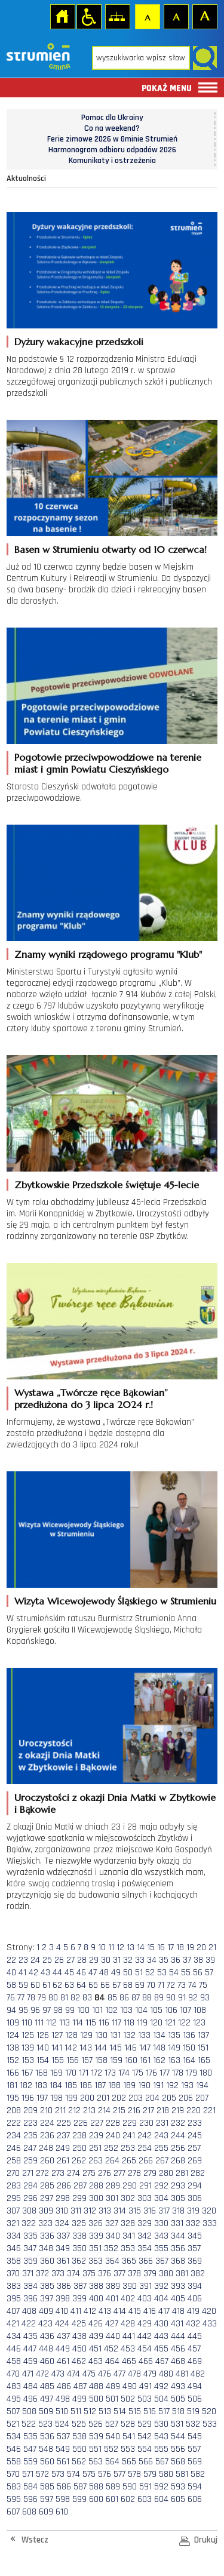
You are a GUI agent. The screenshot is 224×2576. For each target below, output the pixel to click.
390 (129, 2286)
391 (145, 2286)
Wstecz (35, 2540)
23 (23, 1960)
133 (144, 2035)
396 (30, 2298)
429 (144, 2323)
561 (63, 2461)
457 (194, 2349)
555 (161, 2449)
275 (89, 2173)
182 (26, 2085)
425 (79, 2323)
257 (194, 2148)
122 (184, 2022)
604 (161, 2499)
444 (178, 2336)
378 (134, 2273)
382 (198, 2273)
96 (35, 2010)
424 (62, 2323)
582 (198, 2474)
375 (89, 2273)
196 (28, 2098)
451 (95, 2349)
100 (83, 2010)
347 (29, 2248)
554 (144, 2449)
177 (164, 2073)
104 (141, 2010)
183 (41, 2085)
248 (46, 2148)
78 (31, 1997)
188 (114, 2085)
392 (161, 2286)
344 (178, 2236)
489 (113, 2386)
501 (112, 2399)
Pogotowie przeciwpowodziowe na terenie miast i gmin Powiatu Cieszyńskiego (107, 763)
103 (126, 2010)
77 (20, 1997)
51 (139, 1972)
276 (104, 2173)
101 (97, 2010)
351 (95, 2248)
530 (161, 2424)
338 (79, 2236)
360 (47, 2261)
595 (14, 2499)
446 (14, 2349)
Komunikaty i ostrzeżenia (112, 160)
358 (14, 2261)
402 (128, 2298)
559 (30, 2461)
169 (56, 2073)
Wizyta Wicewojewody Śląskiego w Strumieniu (115, 1601)
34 (152, 1960)
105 (156, 2010)
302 (128, 2198)
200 (87, 2098)
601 (112, 2499)
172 (96, 2073)
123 (199, 2022)
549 (63, 2449)
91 (182, 1997)
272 (42, 2173)
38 (198, 1960)
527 (111, 2424)
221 (209, 2110)
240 (113, 2135)
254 (144, 2148)
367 (161, 2261)
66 (105, 1985)
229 (129, 2123)
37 (187, 1960)
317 (164, 2211)
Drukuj (205, 2540)
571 (27, 2474)
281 (182, 2173)
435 (30, 2336)
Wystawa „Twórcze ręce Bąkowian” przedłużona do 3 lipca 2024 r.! (91, 1398)
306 (195, 2198)
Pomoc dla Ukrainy (112, 117)
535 (30, 2436)
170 (70, 2073)
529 (144, 2424)
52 (150, 1972)
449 (63, 2349)
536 (47, 2436)
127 (57, 2035)
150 (189, 2048)
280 (166, 2173)
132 (129, 2035)
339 (96, 2236)
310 (62, 2211)
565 (129, 2461)
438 (79, 2336)
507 (13, 2411)
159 (116, 2060)
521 (13, 2424)
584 (30, 2486)
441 (128, 2336)
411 (75, 2311)
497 (46, 2399)
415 (134, 2311)
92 (193, 1997)
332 (193, 2223)
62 (57, 1985)
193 (187, 2085)
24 (35, 1960)
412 (90, 2311)
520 (209, 2411)
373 (58, 2273)
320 (209, 2211)
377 (119, 2273)
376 (104, 2273)
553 (128, 2449)
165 (204, 2060)
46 (81, 1972)
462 (79, 2361)
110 (27, 2022)
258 (14, 2160)
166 (13, 2073)
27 (70, 1960)
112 (51, 2022)
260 (47, 2160)
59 (23, 1985)
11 (111, 1947)
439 (96, 2336)
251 (95, 2148)
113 (64, 2022)
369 (195, 2261)
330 (161, 2223)
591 (145, 2486)
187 (100, 2085)
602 (128, 2499)
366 (146, 2261)
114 (77, 2022)
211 (60, 2110)
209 (30, 2110)
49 (116, 1972)
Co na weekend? (112, 128)
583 (14, 2486)
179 (191, 2073)
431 (177, 2323)
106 (171, 2010)
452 (111, 2349)
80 (53, 1997)
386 (64, 2286)
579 (150, 2474)
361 (63, 2261)
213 (89, 2110)
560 (47, 2461)
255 (161, 2148)
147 (145, 2048)
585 (47, 2486)
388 (96, 2286)
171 (83, 2073)
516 (149, 2411)
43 (45, 1972)
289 (113, 2186)
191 (158, 2085)
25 (47, 1960)
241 (128, 2135)
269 (195, 2160)
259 (30, 2160)
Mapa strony (117, 16)
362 (79, 2261)
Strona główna (62, 16)
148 (159, 2048)
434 (14, 2336)
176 (151, 2073)
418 (178, 2311)
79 (42, 1997)
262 (79, 2160)
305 (178, 2198)
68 (128, 1985)
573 (58, 2474)
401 (112, 2298)
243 (161, 2135)
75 (203, 1985)
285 (47, 2186)
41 (22, 1972)
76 (11, 1997)
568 (178, 2461)
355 (161, 2248)
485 (47, 2386)
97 (46, 2010)
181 (12, 2085)
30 (106, 1960)
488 (96, 2386)
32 (128, 1960)
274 (73, 2173)
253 (128, 2148)
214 (104, 2110)
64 (81, 1985)
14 (141, 1947)
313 (105, 2211)
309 (46, 2211)
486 (64, 2386)
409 (46, 2311)
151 (203, 2048)
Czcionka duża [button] (204, 16)
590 (129, 2486)
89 (159, 1997)
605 (178, 2499)
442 (144, 2336)
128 (71, 2035)
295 (14, 2198)
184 (56, 2085)
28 (82, 1960)
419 (193, 2311)
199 (71, 2098)
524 (62, 2424)
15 (151, 1947)
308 (29, 2211)
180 (206, 2073)
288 (96, 2186)
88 (147, 1997)
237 (63, 2135)
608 (29, 2512)
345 (195, 2236)
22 (11, 1960)
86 (124, 1997)
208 (14, 2110)
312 (90, 2211)
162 (159, 2060)
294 (195, 2186)
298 (63, 2198)
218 (163, 2110)
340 (113, 2236)
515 (134, 2411)
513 (105, 2411)
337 (63, 2236)
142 (71, 2048)
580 (166, 2474)
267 (161, 2160)
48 (104, 1972)
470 (13, 2374)
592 (161, 2486)
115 (90, 2022)
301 (112, 2198)
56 (197, 1972)
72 (171, 1985)
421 (13, 2323)
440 (113, 2336)
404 (161, 2298)
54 (174, 1972)
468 (178, 2361)
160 (131, 2060)
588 (96, 2486)
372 (42, 2273)
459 (30, 2361)
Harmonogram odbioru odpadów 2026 (112, 150)
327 (111, 2223)
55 (186, 1972)
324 (62, 2223)
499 (79, 2399)
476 (104, 2374)
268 (178, 2160)
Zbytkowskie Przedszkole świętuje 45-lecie (106, 1185)
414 (119, 2311)
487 (80, 2386)
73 (181, 1985)
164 (189, 2060)
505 (178, 2399)
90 (171, 1997)
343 (161, 2236)
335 (30, 2236)
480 (166, 2374)
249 (63, 2148)
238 (79, 2135)
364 (112, 2261)
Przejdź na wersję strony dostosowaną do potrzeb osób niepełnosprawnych (88, 16)
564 (112, 2461)
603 (144, 2499)
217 (148, 2110)
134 (159, 2035)
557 (194, 2449)
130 (101, 2035)
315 (134, 2211)
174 (124, 2073)
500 (96, 2399)
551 (95, 2449)
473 (58, 2374)
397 (46, 2298)
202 (119, 2098)
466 (146, 2361)
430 (161, 2323)
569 (195, 2461)
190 (144, 2085)
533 (209, 2424)
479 (150, 2374)
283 (14, 2186)
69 (140, 1985)
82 (75, 1997)
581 (182, 2474)
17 (170, 1947)
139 (28, 2048)
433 (209, 2323)
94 (11, 2010)
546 (14, 2449)
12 (120, 1947)
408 (29, 2311)
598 (63, 2499)
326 (95, 2223)
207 (201, 2098)
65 (93, 1985)
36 (175, 1960)
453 (128, 2349)
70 (151, 1985)
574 (73, 2474)
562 (79, 2461)
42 (33, 1972)
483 (14, 2386)
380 (166, 2273)
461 (63, 2361)
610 (62, 2512)
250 (79, 2148)
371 (27, 2273)
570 (13, 2474)
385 (47, 2286)
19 (190, 1947)
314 (119, 2211)
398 (63, 2298)
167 (27, 2073)
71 (161, 1985)
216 (134, 2110)
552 (111, 2449)
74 (192, 1985)
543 (161, 2436)
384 (30, 2286)
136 (189, 2035)
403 (144, 2298)
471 (27, 2374)
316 (149, 2211)
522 (29, 2424)
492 (161, 2386)
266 (146, 2160)
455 (161, 2349)
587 (80, 2486)
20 (201, 1947)
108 (200, 2010)
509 (46, 2411)
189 (129, 2085)
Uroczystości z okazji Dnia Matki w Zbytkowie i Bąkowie (115, 1803)
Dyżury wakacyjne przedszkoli (78, 342)
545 (195, 2436)
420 (209, 2311)
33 (140, 1960)
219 (177, 2110)
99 (70, 2010)
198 (56, 2098)
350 (79, 2248)
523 (45, 2424)
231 (162, 2123)
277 (119, 2173)
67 (116, 1985)
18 (180, 1947)
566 (146, 2461)
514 (119, 2411)
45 (69, 1972)
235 (30, 2135)
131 (115, 2035)
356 (178, 2248)
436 (47, 2336)
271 (27, 2173)
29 (94, 1960)
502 (128, 2399)
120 (156, 2022)
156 (72, 2060)
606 (195, 2499)
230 (146, 2123)
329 (144, 2223)
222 (14, 2123)
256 (178, 2148)
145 (115, 2048)
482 (198, 2374)
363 (95, 2261)
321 (13, 2223)
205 (169, 2098)
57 (209, 1972)
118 (129, 2022)
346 (14, 2248)
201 (103, 2098)
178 (177, 2073)
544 (178, 2436)
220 (193, 2110)
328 (128, 2223)
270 (13, 2173)
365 (129, 2261)
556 (178, 2449)
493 (178, 2386)
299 (79, 2198)
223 (30, 2123)
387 (80, 2286)
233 (195, 2123)
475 (89, 2374)
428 (128, 2323)
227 (96, 2123)
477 (119, 2374)
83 (87, 1997)
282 (198, 2173)
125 (28, 2035)
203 (135, 2098)
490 (129, 2386)
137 (203, 2035)
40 (11, 1972)
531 (177, 2424)
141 (56, 2048)
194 (202, 2085)
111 (39, 2022)
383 (14, 2286)
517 (164, 2411)
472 (42, 2374)
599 (79, 2499)
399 (79, 2298)
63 (69, 1985)
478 (134, 2374)
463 (95, 2361)
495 (14, 2399)
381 (182, 2273)
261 (63, 2160)
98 (58, 2010)
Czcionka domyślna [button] (147, 16)
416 (149, 2311)
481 (182, 2374)
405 (178, 2298)
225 (64, 2123)
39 (210, 1960)
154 (42, 2060)
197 (42, 2098)
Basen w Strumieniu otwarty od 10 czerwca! (110, 549)
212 (74, 2110)
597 (46, 2499)
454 (144, 2349)
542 (144, 2436)
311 (75, 2211)
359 (30, 2261)
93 (205, 1997)
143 (85, 2048)
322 (29, 2223)
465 (129, 2361)
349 (63, 2248)
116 (104, 2022)
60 (35, 1985)
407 (13, 2311)
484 (30, 2386)
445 (195, 2336)
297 (46, 2198)
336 (47, 2236)
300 (96, 2198)
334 (14, 2236)
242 (144, 2135)
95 (23, 2010)
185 (71, 2085)
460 (47, 2361)
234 (14, 2135)
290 (129, 2186)
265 (129, 2160)
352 (111, 2248)
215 (119, 2110)
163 (174, 2060)
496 (30, 2399)
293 (178, 2186)
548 (46, 2449)
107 (185, 2010)
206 (186, 2098)
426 (95, 2323)
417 (164, 2311)
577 (119, 2474)
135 (174, 2035)
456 (178, 2349)
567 (161, 2461)
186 (85, 2085)
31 (117, 1960)
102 (111, 2010)
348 (46, 2248)
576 (104, 2474)
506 (195, 2399)
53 (162, 1972)
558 (14, 2461)
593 (178, 2486)
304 (161, 2198)
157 (87, 2060)
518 (178, 2411)
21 (212, 1947)
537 (63, 2436)
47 (92, 1972)
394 (195, 2286)
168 (41, 2073)
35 (163, 1960)
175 (137, 2073)
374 (73, 2273)
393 (178, 2286)
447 (29, 2349)
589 (113, 2486)
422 (29, 2323)
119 (142, 2022)
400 (96, 2298)
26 (59, 1960)
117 (116, 2022)
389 (113, 2286)
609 (46, 2512)
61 (46, 1985)
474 (73, 2374)
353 (128, 2248)
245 (195, 2135)
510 (62, 2411)
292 (161, 2186)
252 (111, 2148)
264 (112, 2160)
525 (79, 2424)
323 (45, 2223)
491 (145, 2386)
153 (28, 2060)
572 (42, 2474)
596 (30, 2499)
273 (58, 2173)
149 (174, 2048)
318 (178, 2211)
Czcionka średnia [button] (175, 16)
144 (100, 2048)
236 (47, 2135)
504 (161, 2399)
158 (101, 2060)
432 (193, 2323)
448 (46, 2349)
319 (193, 2211)
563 (95, 2461)
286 (64, 2186)
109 (13, 2022)
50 (128, 1972)
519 (193, 2411)
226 (80, 2123)
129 (86, 2035)
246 (14, 2148)
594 (195, 2486)
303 (144, 2198)
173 (110, 2073)
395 (14, 2298)
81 (64, 1997)
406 (195, 2298)
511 (75, 2411)
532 (193, 2424)
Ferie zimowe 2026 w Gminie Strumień (112, 139)
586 (64, 2486)
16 (161, 1947)
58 (11, 1985)
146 (130, 2048)
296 (30, 2198)
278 (134, 2173)
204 (152, 2098)
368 (178, 2261)
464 (112, 2361)
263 (95, 2160)
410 (62, 2311)
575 (89, 2474)
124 (13, 2035)
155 (57, 2060)
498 (63, 2399)
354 (144, 2248)
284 (30, 2186)
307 (13, 2211)
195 (13, 2098)
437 (63, 2336)
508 (29, 2411)
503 (144, 2399)
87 (135, 1997)
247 (29, 2148)
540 (113, 2436)
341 (128, 2236)
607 (13, 2512)
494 (195, 2386)
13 (130, 1947)
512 (90, 2411)
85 (112, 1997)
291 (145, 2186)
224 (47, 2123)
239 (96, 2135)
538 (79, 2436)
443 (161, 2336)
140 (42, 2048)
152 (13, 2060)
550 (79, 2449)
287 (80, 2186)
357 (194, 2248)
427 (111, 2323)
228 (113, 2123)
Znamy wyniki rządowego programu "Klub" (108, 954)
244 (178, 2135)
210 (46, 2110)
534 (14, 2436)
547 (29, 2449)
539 (96, 2436)
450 (79, 2349)
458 (14, 2361)
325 (79, 2223)
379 (150, 2273)
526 (95, 2424)
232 (178, 2123)
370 (13, 2273)
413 (105, 2311)
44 (57, 1972)
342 (144, 2236)
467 (161, 2361)
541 (128, 2436)
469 (195, 2361)
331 (177, 2223)
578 (134, 2474)
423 (45, 2323)
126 (42, 2035)
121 (170, 2022)
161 (145, 2060)
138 (13, 2048)
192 (172, 2085)
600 (96, 2499)
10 (102, 1947)
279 (150, 2173)
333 (209, 2223)
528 (128, 2424)
